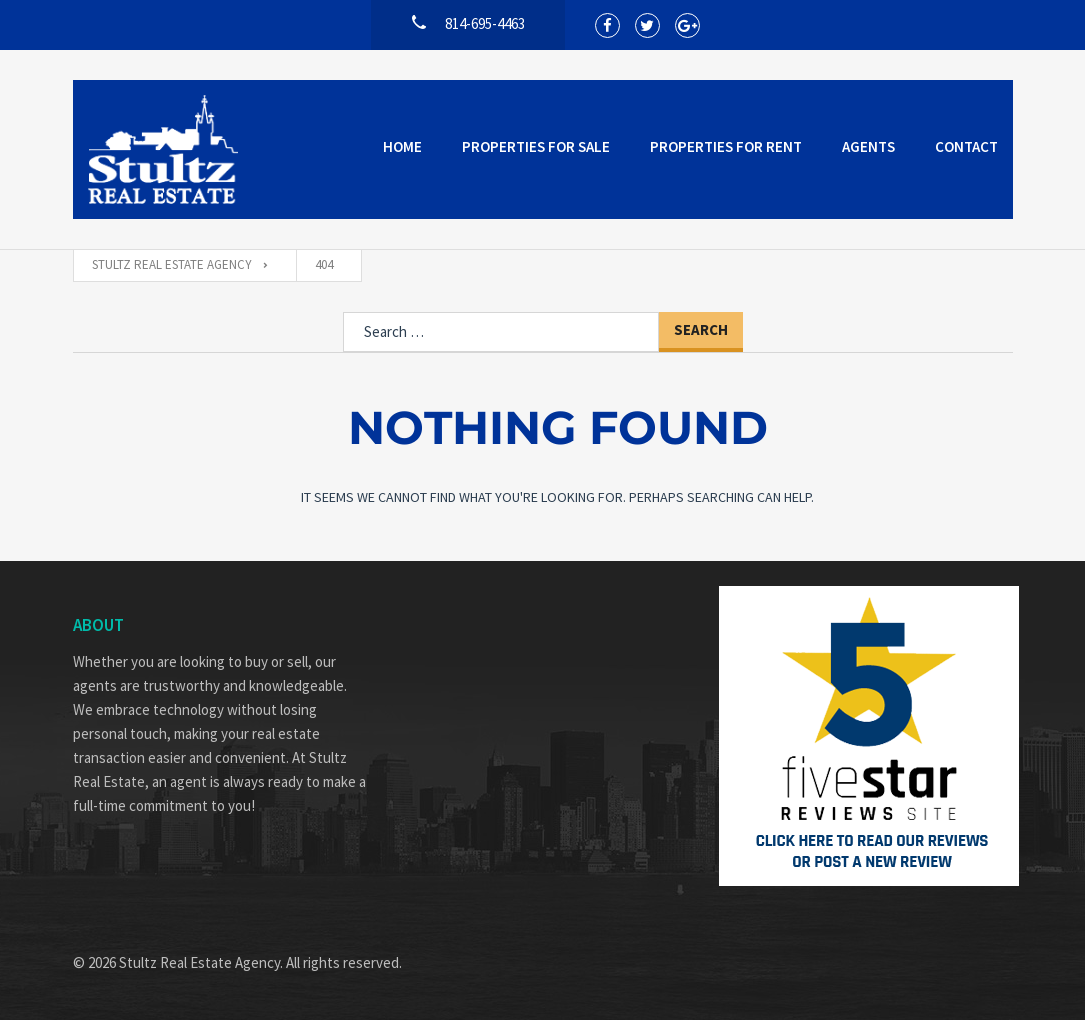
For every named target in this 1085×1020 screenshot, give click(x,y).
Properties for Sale (536, 146)
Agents (868, 146)
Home (402, 146)
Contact (966, 146)
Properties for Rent (726, 146)
